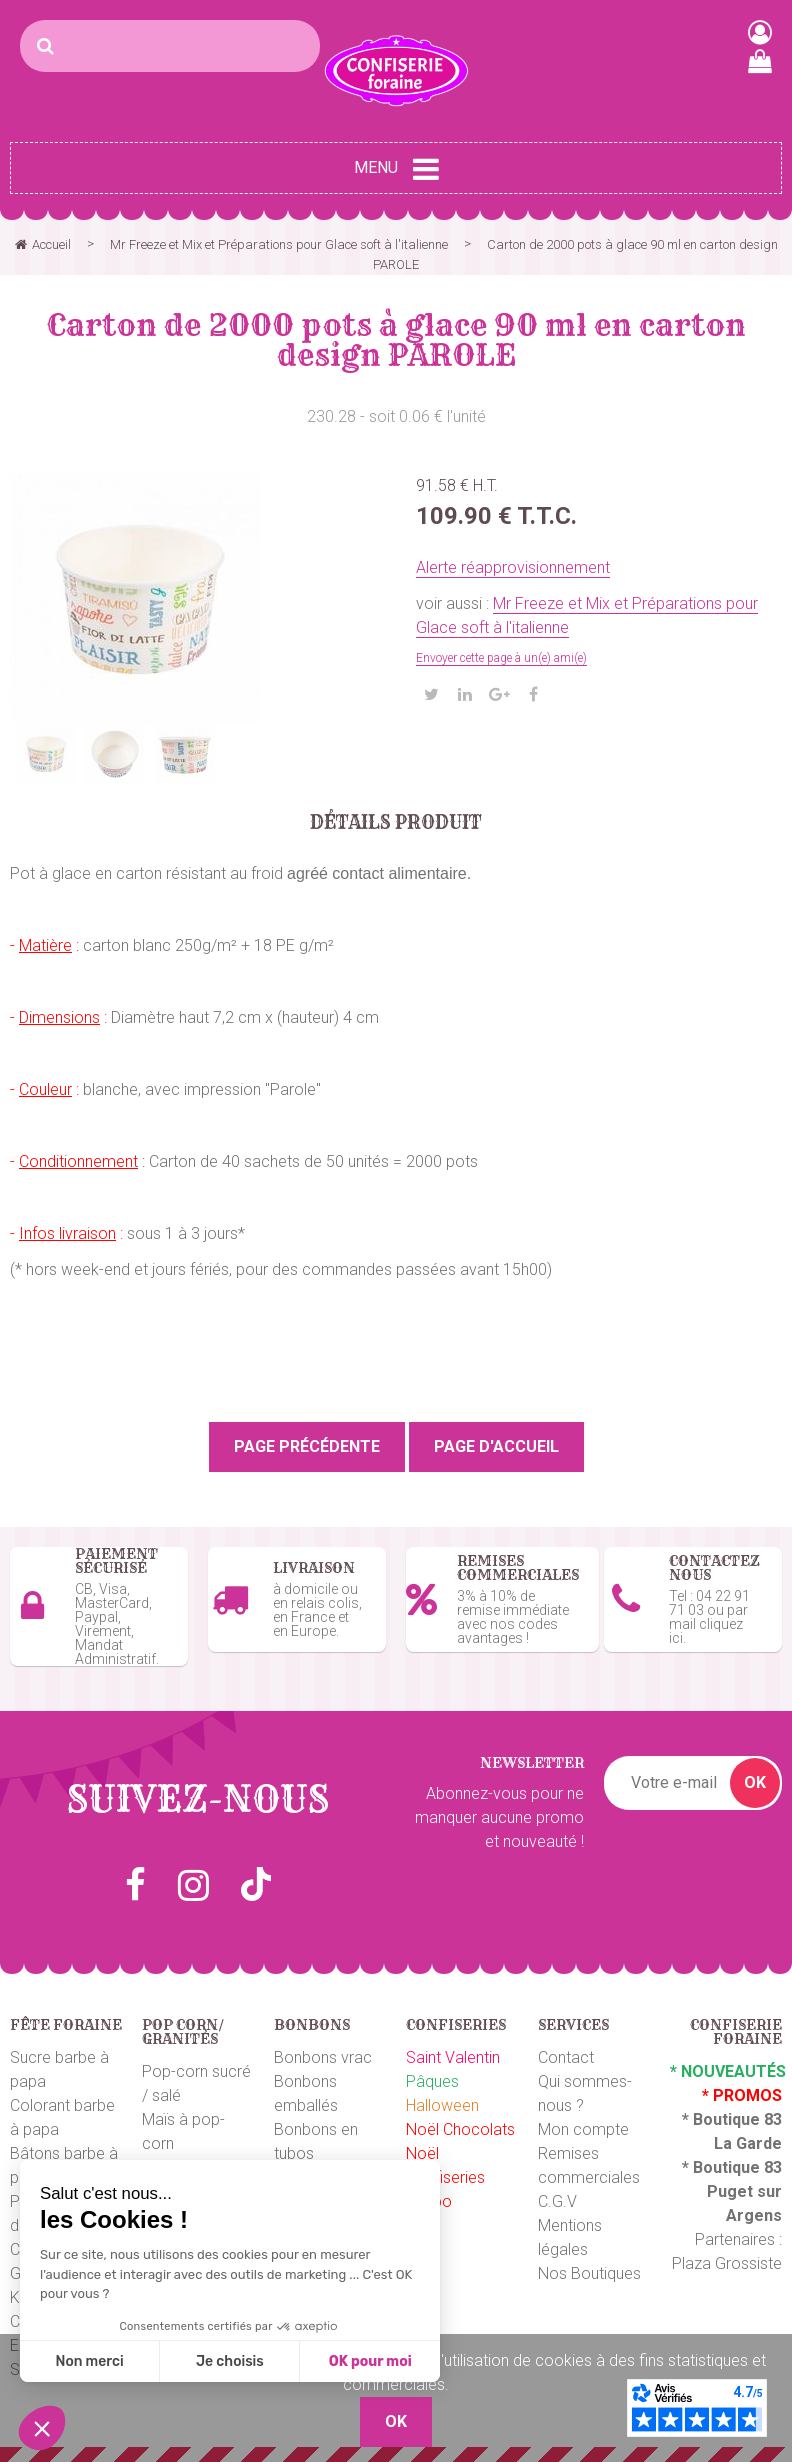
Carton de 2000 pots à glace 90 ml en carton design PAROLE (396, 340)
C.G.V (557, 2201)
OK (755, 1782)
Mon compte (583, 2129)
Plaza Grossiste (727, 2263)
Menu (396, 169)
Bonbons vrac (323, 2057)
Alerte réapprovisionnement (513, 567)
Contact (566, 2057)
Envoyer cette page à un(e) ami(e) (501, 658)
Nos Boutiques (589, 2273)
